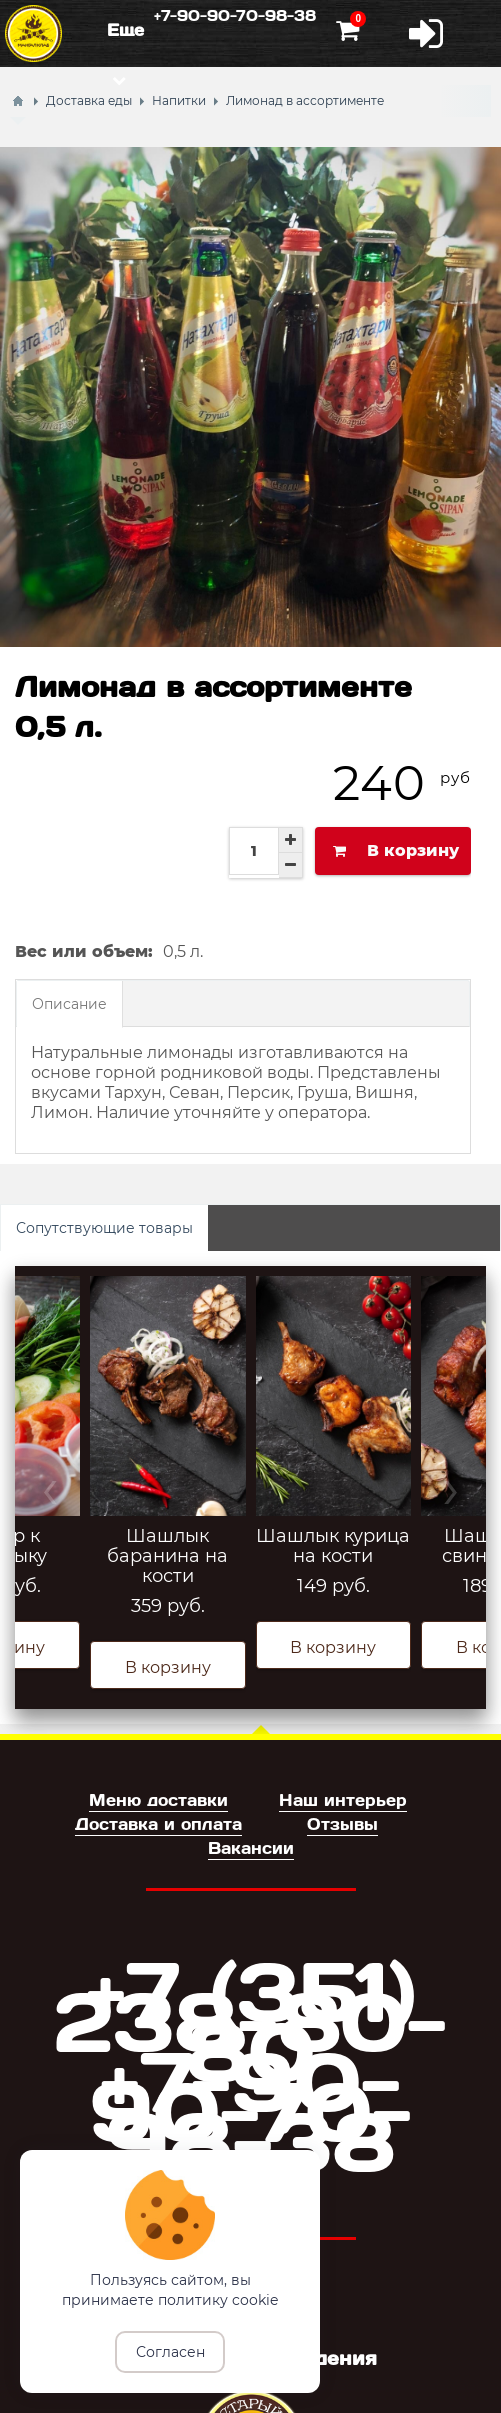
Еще (125, 29)
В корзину (168, 1667)
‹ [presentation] (50, 1486)
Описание (69, 1004)
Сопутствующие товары (104, 1228)
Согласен (170, 2352)
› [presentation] (451, 1486)
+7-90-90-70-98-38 (235, 15)
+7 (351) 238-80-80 (250, 2018)
